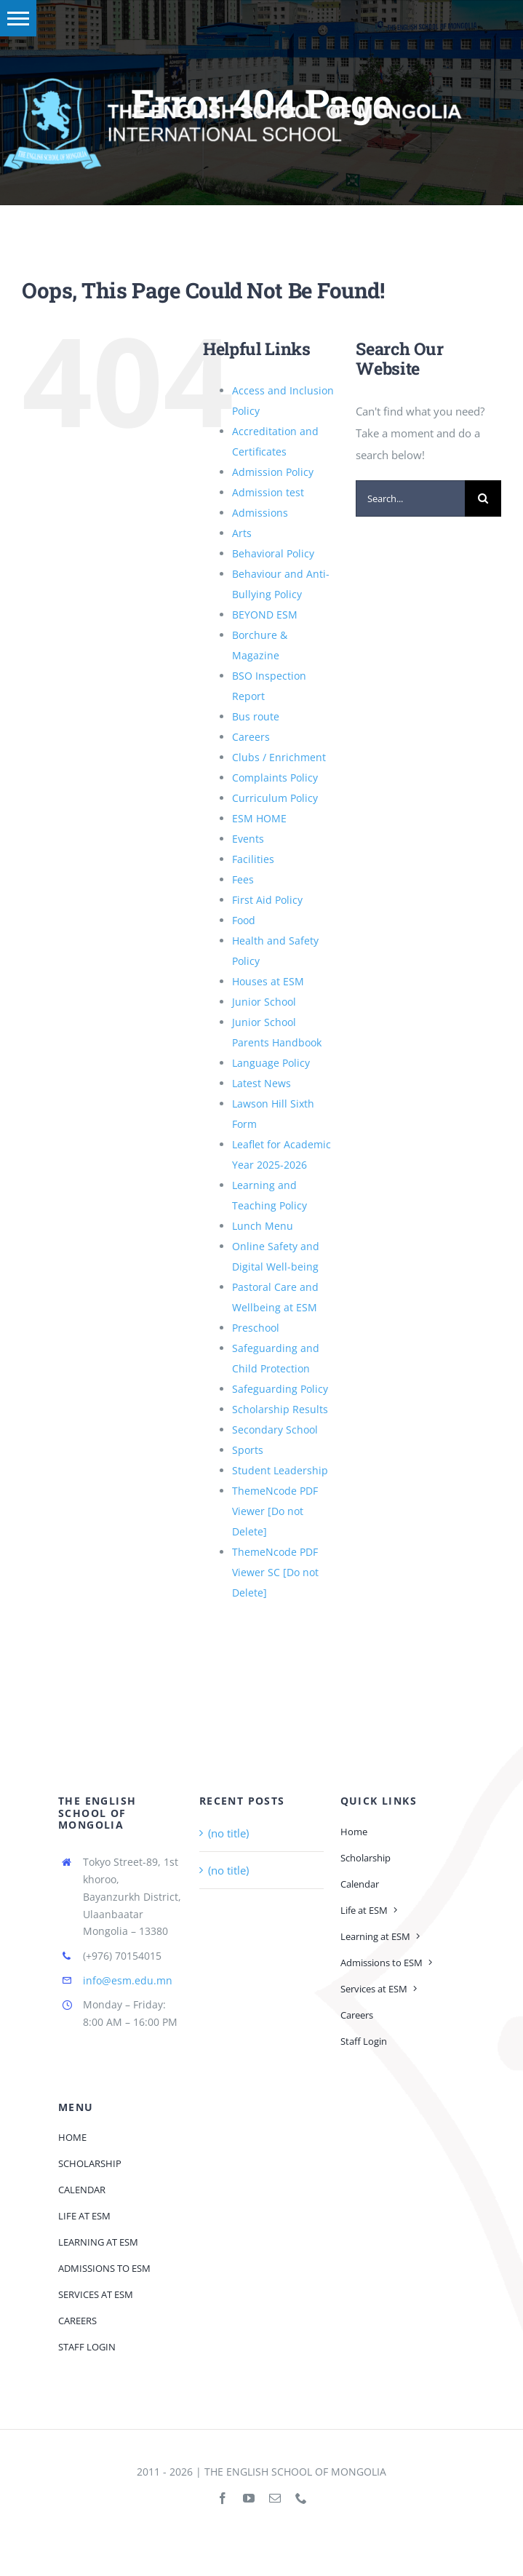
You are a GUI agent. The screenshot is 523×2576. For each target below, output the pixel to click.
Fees (243, 879)
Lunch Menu (262, 1226)
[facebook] (222, 2498)
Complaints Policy (275, 777)
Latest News (261, 1083)
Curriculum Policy (275, 798)
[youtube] (249, 2498)
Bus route (255, 716)
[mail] (275, 2498)
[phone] (301, 2498)
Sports (247, 1450)
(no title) (228, 1833)
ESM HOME (259, 818)
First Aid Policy (267, 900)
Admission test (268, 492)
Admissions (260, 513)
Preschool (255, 1328)
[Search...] (410, 498)
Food (243, 920)
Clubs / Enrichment (279, 757)
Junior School (264, 1002)
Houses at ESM (268, 981)
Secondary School (275, 1429)
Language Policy (271, 1063)
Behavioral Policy (273, 553)
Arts (242, 533)
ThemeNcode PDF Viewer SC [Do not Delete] (275, 1572)
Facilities (253, 859)
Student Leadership (280, 1470)
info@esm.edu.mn (127, 1980)
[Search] (483, 498)
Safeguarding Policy (280, 1389)
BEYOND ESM (265, 614)
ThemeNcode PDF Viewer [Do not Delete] (275, 1511)
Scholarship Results (280, 1409)
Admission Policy (273, 472)
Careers (251, 737)
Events (248, 839)
